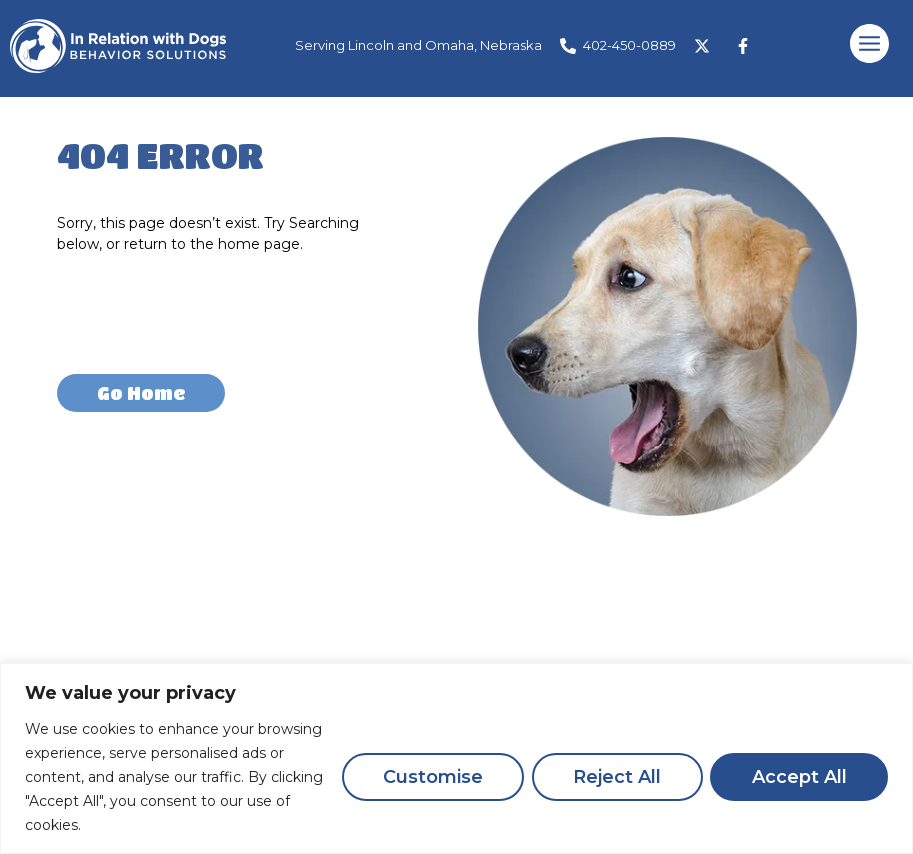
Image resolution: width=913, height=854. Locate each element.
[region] (456, 758)
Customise (429, 777)
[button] (870, 46)
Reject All (615, 777)
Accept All (798, 777)
